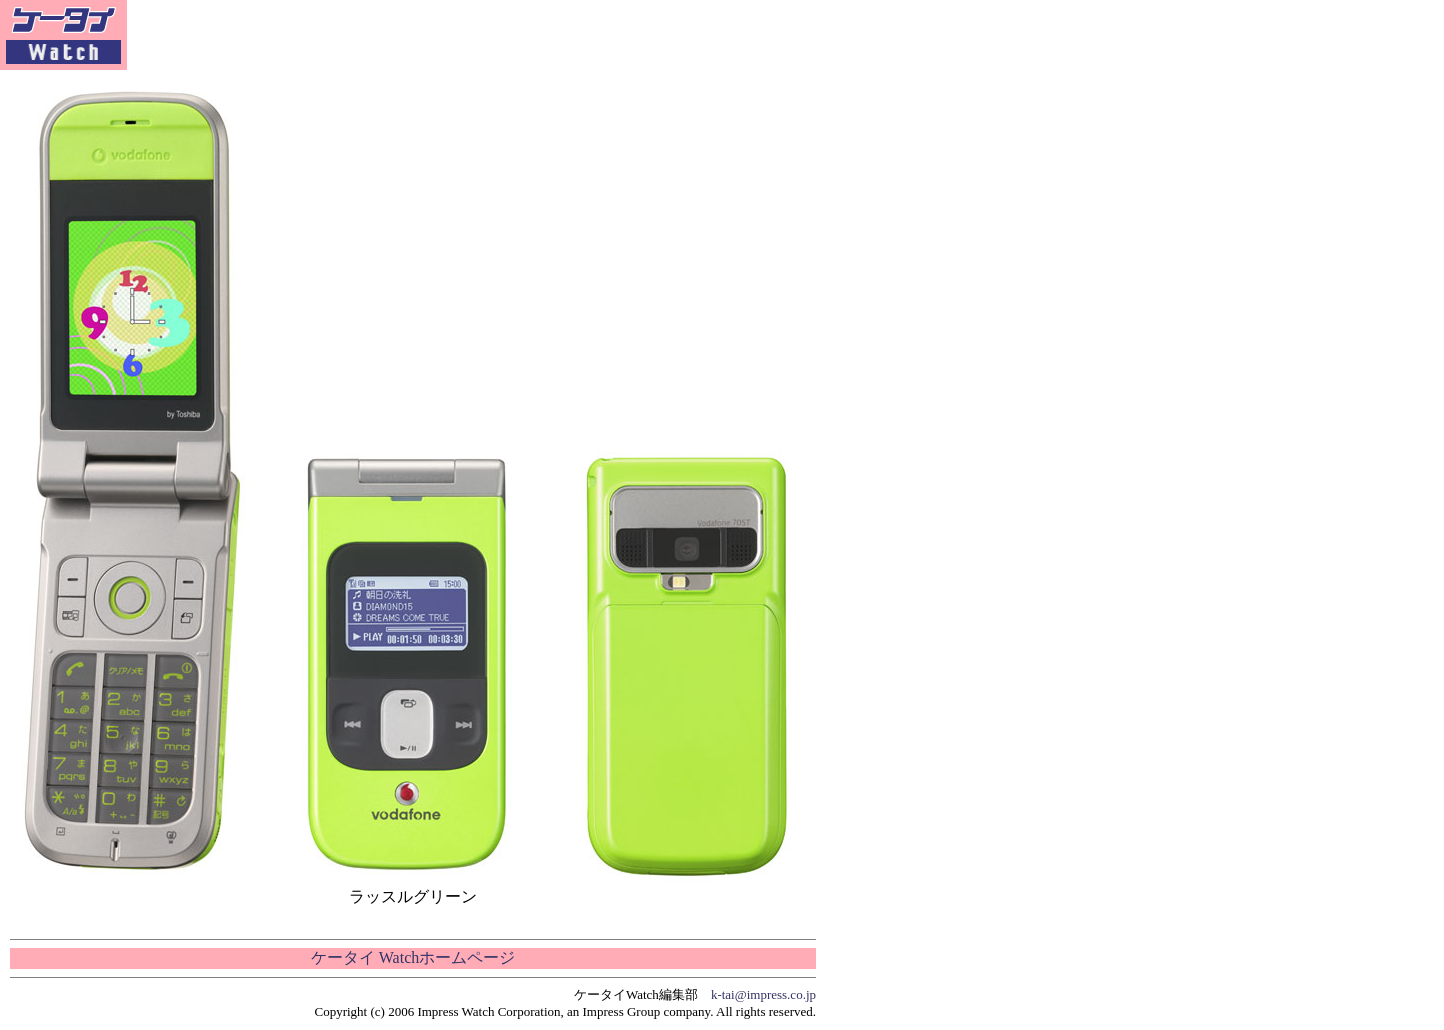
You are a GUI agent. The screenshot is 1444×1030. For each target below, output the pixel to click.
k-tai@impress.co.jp (763, 994)
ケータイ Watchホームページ (413, 957)
